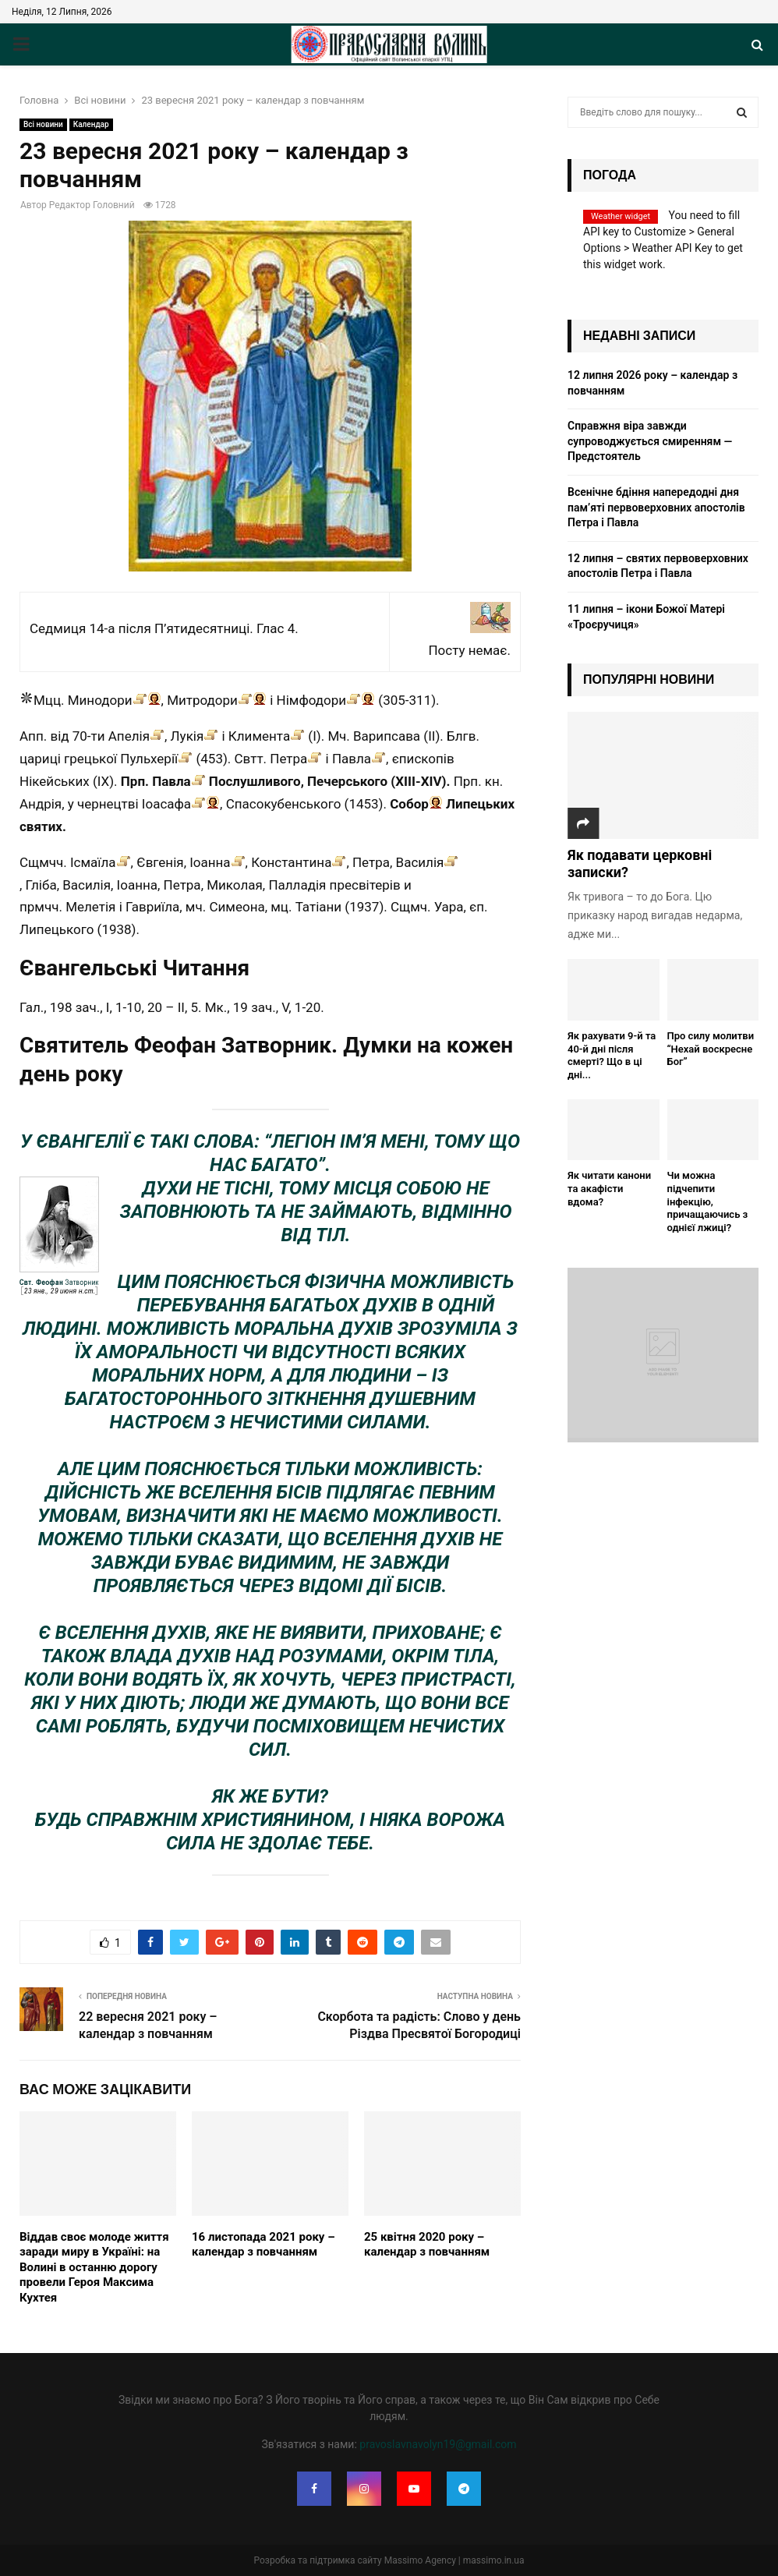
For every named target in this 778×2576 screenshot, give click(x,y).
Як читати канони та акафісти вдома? (609, 1188)
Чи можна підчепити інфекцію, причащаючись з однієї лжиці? (707, 1201)
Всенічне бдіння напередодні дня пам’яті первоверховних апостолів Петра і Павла (656, 507)
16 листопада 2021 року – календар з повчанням (263, 2244)
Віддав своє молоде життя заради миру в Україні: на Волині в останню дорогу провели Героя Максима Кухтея (94, 2267)
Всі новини (43, 124)
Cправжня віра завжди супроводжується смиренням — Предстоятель (650, 440)
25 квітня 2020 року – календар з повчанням (427, 2244)
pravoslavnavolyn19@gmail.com (437, 2444)
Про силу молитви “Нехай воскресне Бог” (711, 1049)
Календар (91, 124)
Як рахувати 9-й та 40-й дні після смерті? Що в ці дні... (612, 1055)
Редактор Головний (92, 205)
